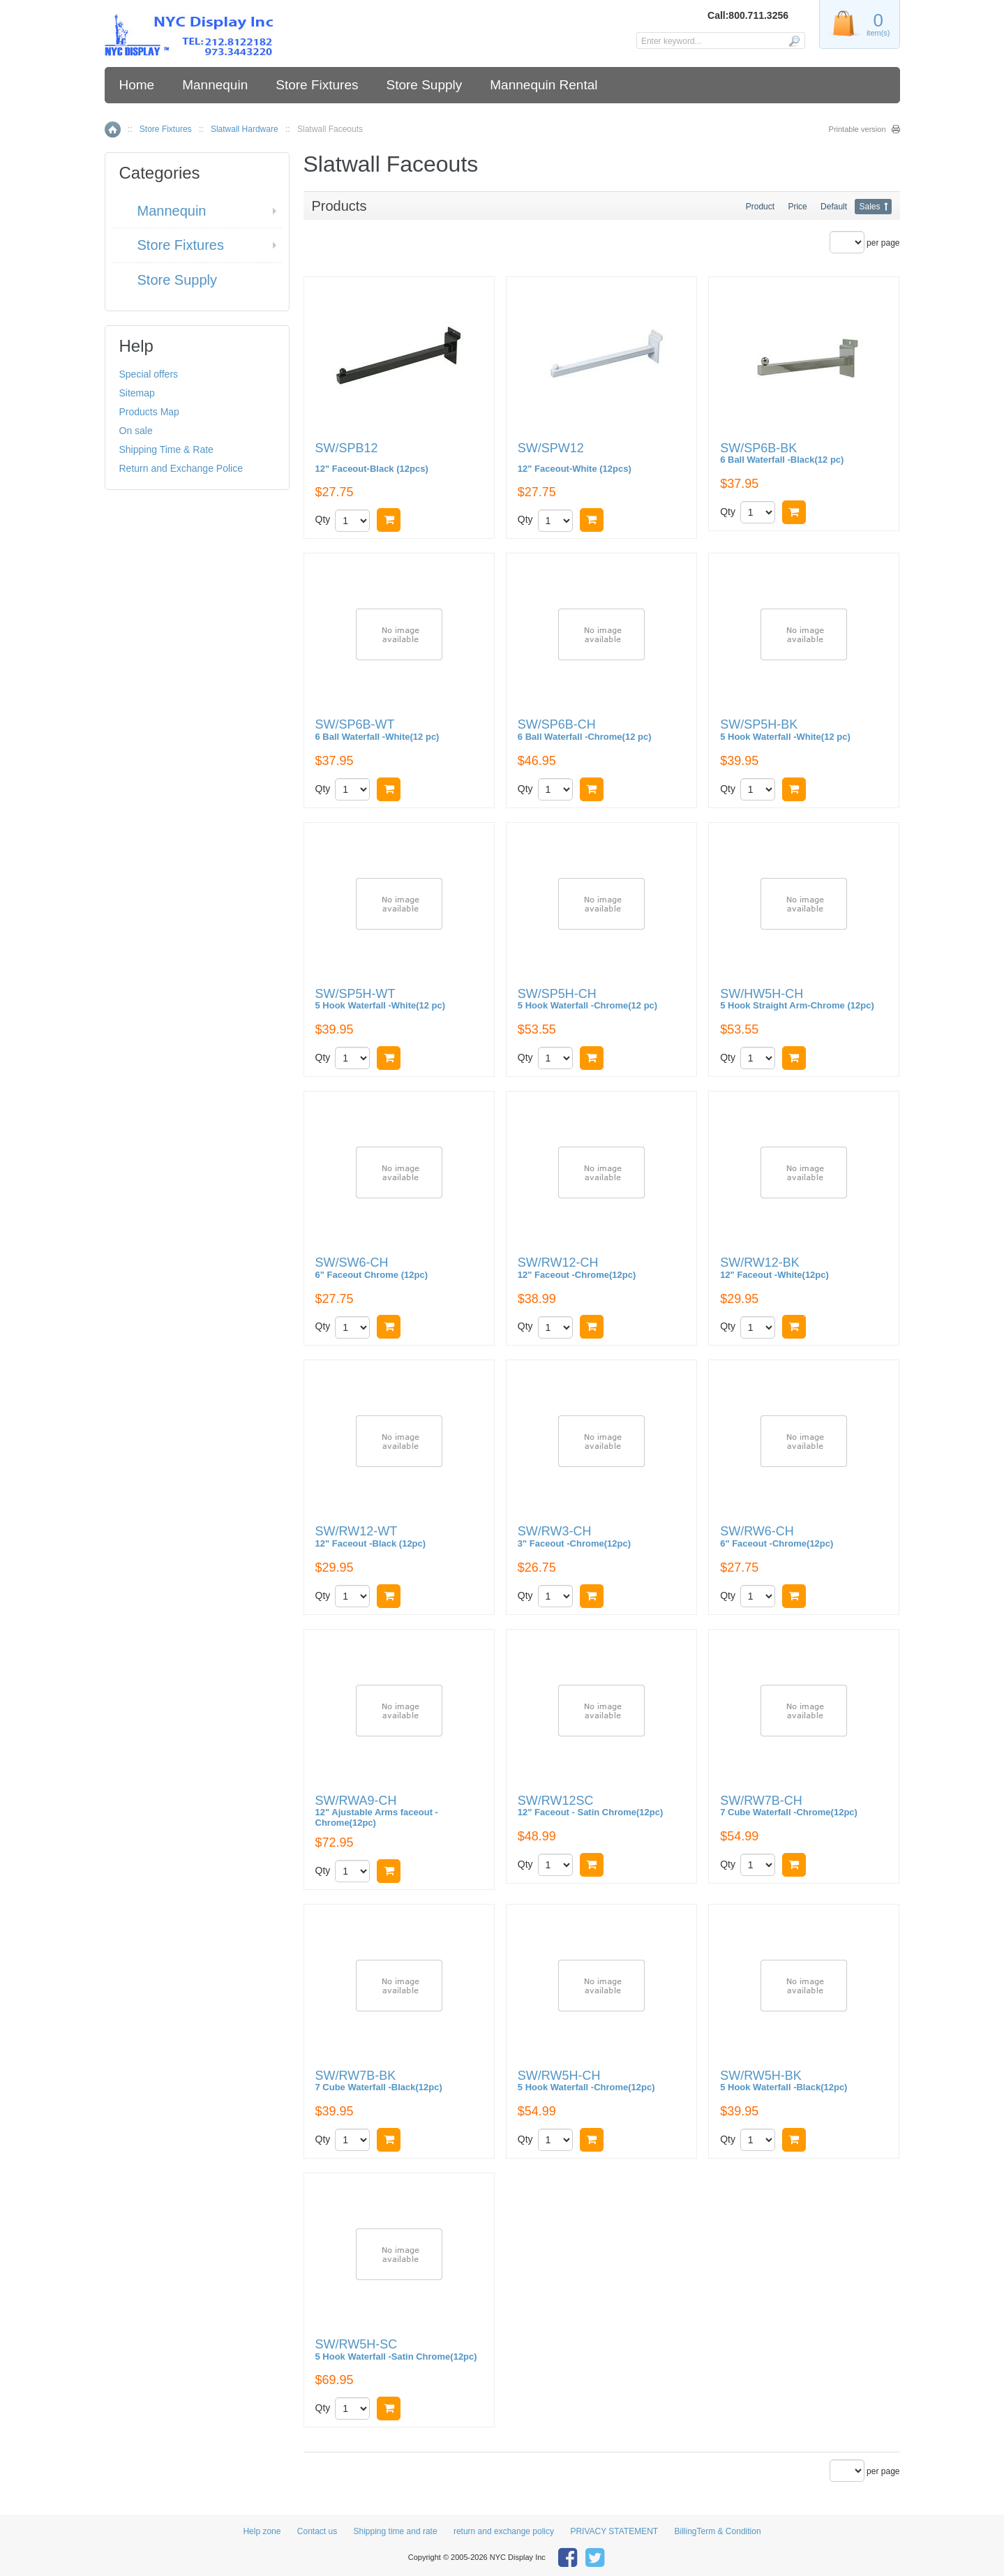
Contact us (317, 2531)
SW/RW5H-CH (586, 2081)
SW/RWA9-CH (376, 1811)
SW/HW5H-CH (797, 1000)
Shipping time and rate (395, 2531)
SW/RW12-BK (774, 1268)
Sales (869, 206)
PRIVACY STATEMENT (614, 2531)
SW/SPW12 (601, 458)
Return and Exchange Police (181, 468)
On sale (136, 430)
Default (834, 206)
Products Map (149, 411)
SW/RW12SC (590, 1806)
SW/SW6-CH (371, 1268)
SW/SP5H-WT (380, 1000)
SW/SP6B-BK (782, 454)
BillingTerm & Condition (718, 2531)
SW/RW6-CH (776, 1537)
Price (797, 206)
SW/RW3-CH (574, 1537)
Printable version (857, 129)
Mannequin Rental (543, 84)
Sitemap (137, 393)
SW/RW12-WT (370, 1537)
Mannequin (215, 84)
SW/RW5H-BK (783, 2081)
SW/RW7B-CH (788, 1806)
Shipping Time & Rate (166, 449)
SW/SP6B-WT (377, 730)
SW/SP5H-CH (587, 1000)
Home (137, 84)
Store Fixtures (317, 84)
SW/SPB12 (399, 458)
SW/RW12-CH (577, 1268)
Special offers (149, 374)
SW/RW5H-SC (396, 2350)
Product (760, 206)
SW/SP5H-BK (785, 730)
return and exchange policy (504, 2531)
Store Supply (424, 84)
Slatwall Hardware (244, 129)
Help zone (261, 2531)
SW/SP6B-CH (585, 730)
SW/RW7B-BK (378, 2081)
